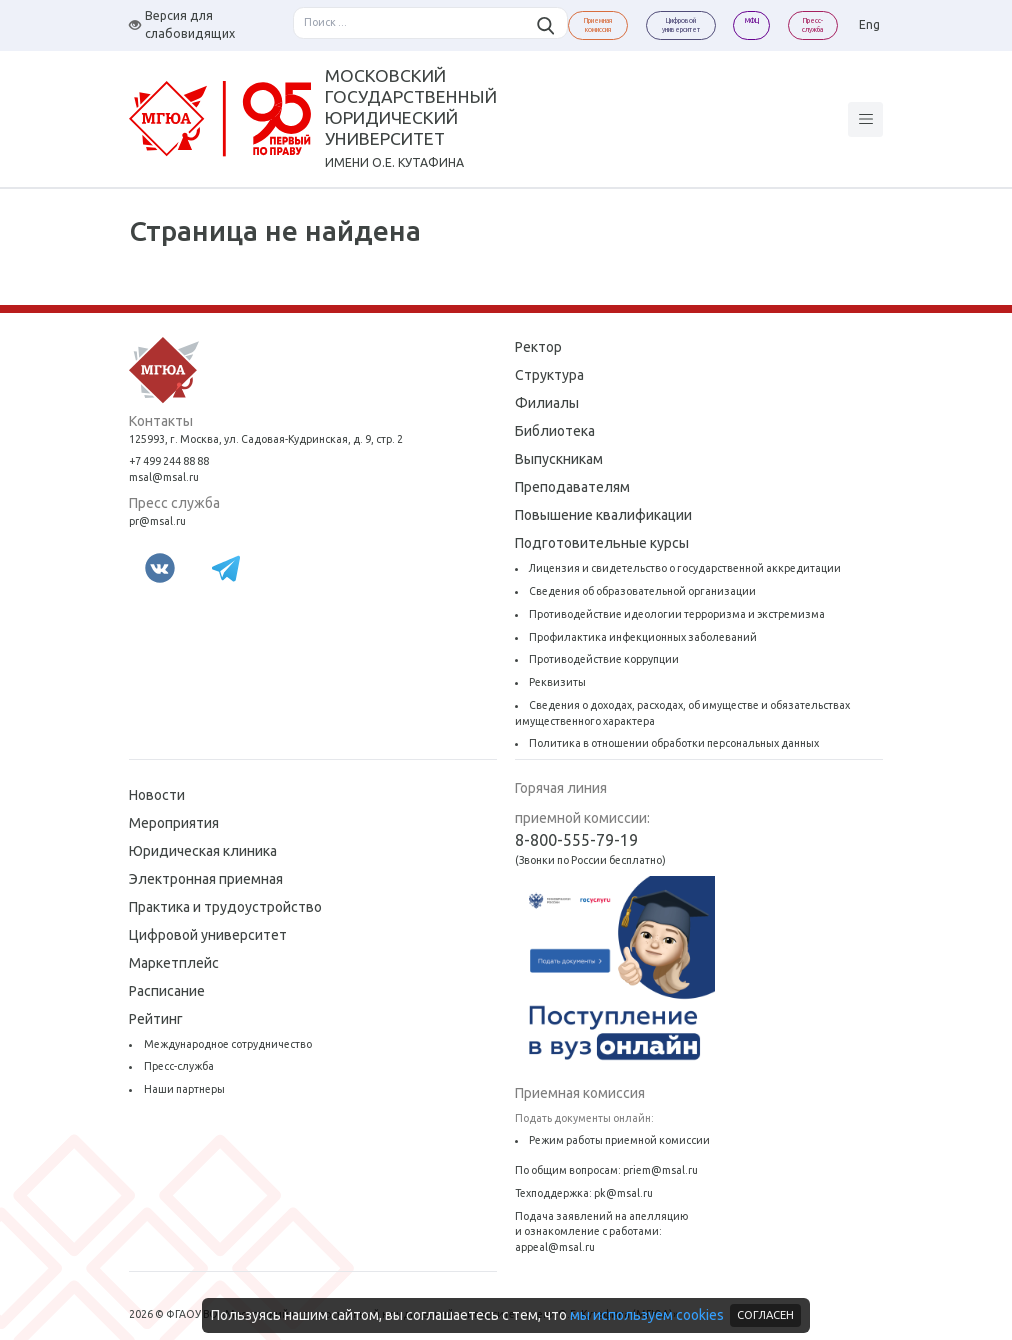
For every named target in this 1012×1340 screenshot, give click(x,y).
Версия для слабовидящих (182, 24)
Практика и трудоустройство (225, 907)
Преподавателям (572, 487)
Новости (157, 795)
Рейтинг (156, 1019)
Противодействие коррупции (604, 659)
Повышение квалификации (603, 515)
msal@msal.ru (164, 477)
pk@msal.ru (623, 1193)
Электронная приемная (206, 879)
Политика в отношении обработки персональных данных (674, 743)
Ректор (538, 347)
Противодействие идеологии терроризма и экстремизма (677, 614)
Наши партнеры (184, 1089)
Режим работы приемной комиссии (619, 1140)
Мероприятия (174, 823)
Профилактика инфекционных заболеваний (643, 637)
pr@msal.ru (157, 521)
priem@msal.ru (660, 1170)
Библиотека (555, 431)
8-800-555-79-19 (576, 840)
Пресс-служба (179, 1066)
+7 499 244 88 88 (169, 461)
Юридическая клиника (203, 851)
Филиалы (547, 403)
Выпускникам (559, 459)
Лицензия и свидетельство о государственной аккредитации (685, 568)
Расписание (167, 991)
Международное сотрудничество (228, 1044)
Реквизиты (557, 682)
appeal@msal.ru (555, 1247)
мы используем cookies (647, 1315)
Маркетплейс (174, 963)
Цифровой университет (208, 935)
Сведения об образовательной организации (642, 591)
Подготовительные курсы (602, 543)
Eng (869, 24)
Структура (549, 375)
